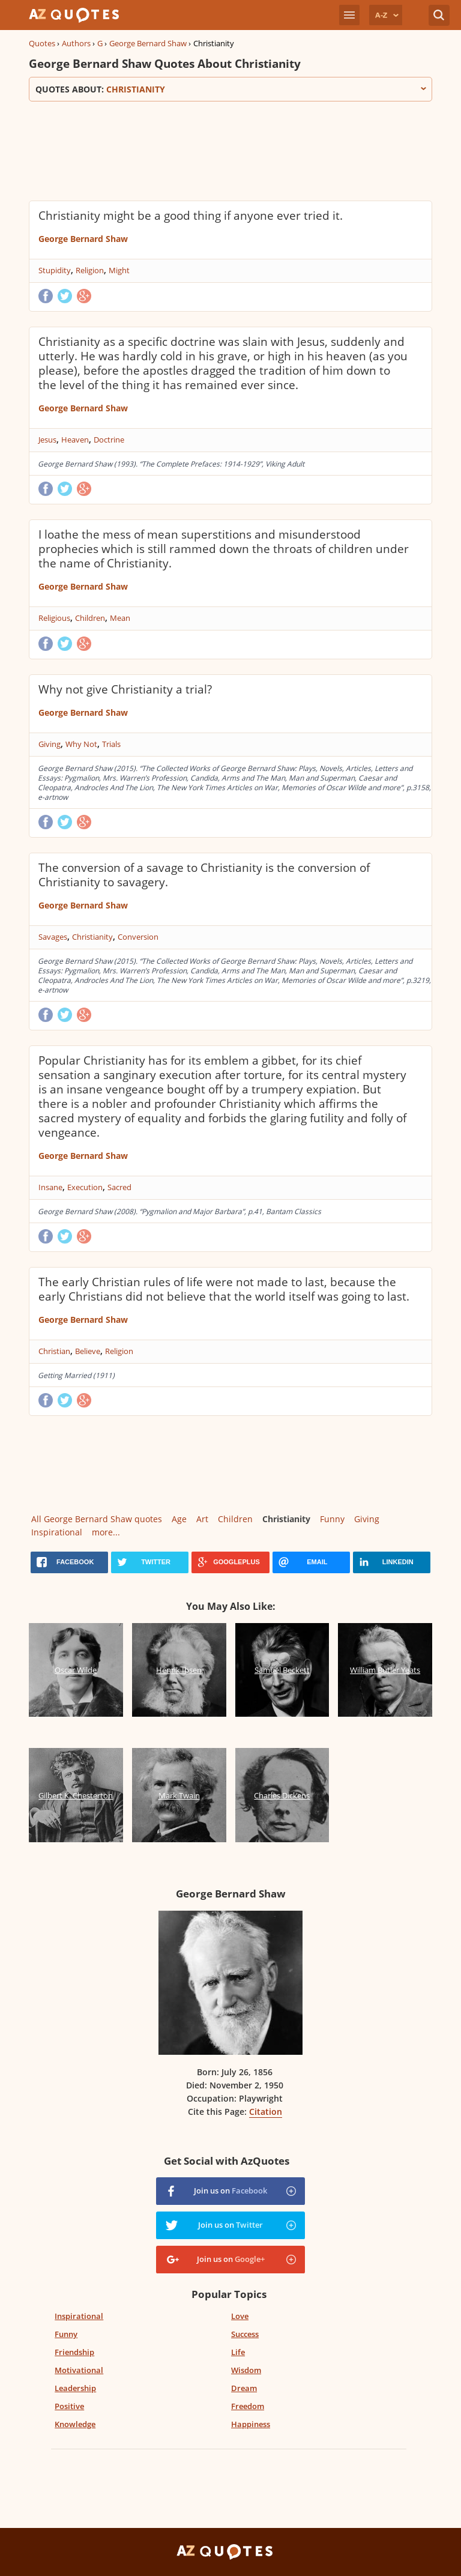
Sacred (119, 1187)
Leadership (75, 2388)
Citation (265, 2111)
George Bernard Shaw (148, 43)
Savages (52, 936)
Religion (90, 270)
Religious (54, 617)
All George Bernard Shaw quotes (96, 1519)
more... (106, 1532)
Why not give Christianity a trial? (125, 689)
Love (240, 2316)
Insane (50, 1187)
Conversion (138, 936)
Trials (111, 744)
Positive (69, 2406)
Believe (87, 1351)
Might (119, 270)
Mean (120, 617)
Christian (54, 1351)
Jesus (47, 439)
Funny (332, 1519)
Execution (85, 1187)
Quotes (42, 43)
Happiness (250, 2424)
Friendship (74, 2352)
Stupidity (54, 270)
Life (238, 2352)
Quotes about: (230, 89)
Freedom (247, 2406)
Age (179, 1519)
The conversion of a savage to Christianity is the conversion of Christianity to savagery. (204, 874)
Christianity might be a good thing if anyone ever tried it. (190, 215)
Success (245, 2334)
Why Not (81, 744)
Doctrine (109, 439)
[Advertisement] (230, 149)
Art (202, 1519)
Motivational (79, 2370)
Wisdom (246, 2370)
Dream (244, 2388)
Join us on (230, 2190)
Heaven (75, 439)
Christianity (92, 936)
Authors (76, 43)
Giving (49, 744)
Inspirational (56, 1532)
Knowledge (75, 2424)
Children (90, 617)
